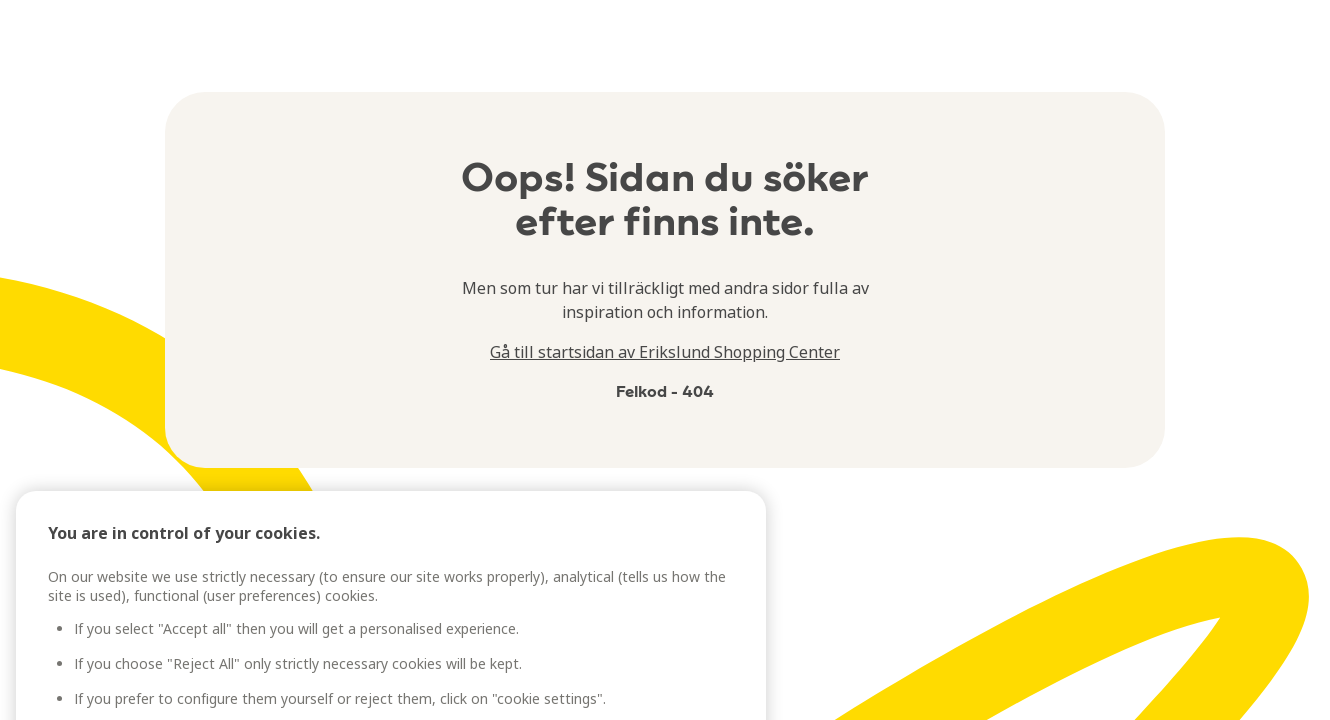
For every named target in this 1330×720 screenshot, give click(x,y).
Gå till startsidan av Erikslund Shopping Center (665, 352)
